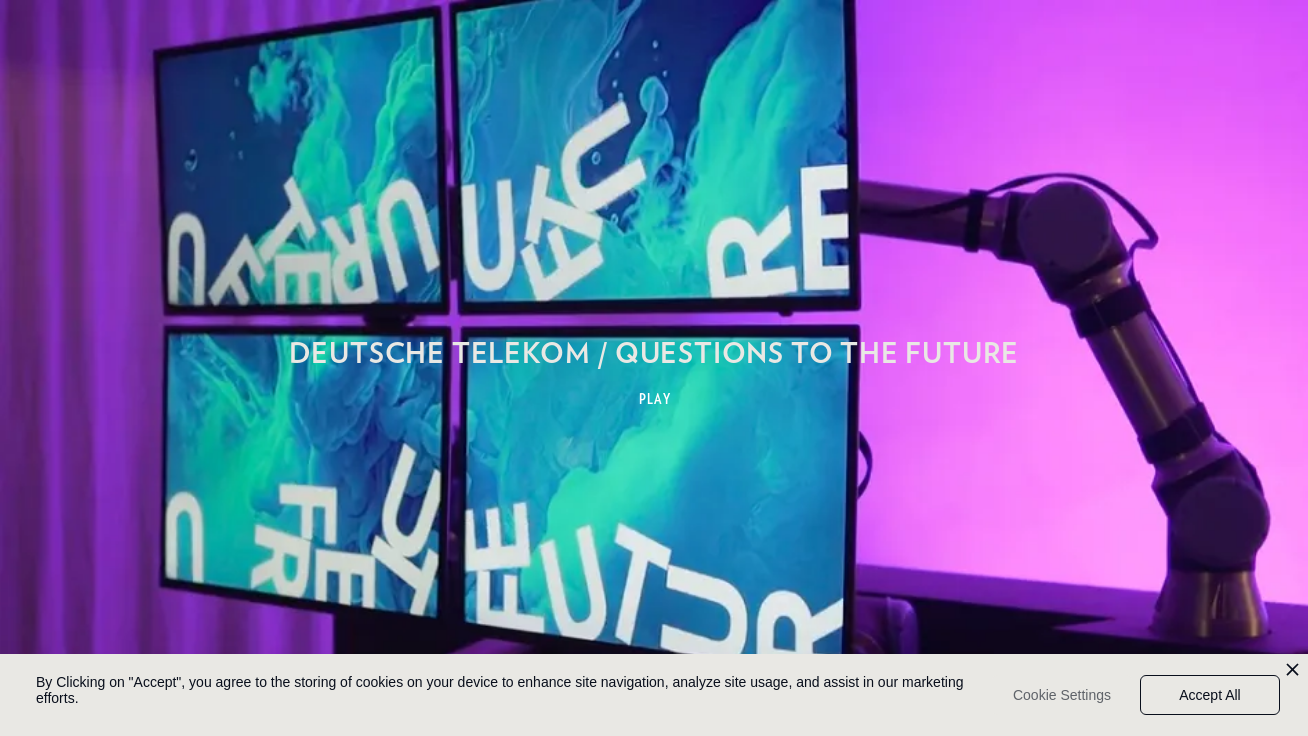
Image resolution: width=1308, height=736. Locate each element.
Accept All (1209, 695)
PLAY (655, 399)
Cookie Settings (1062, 695)
